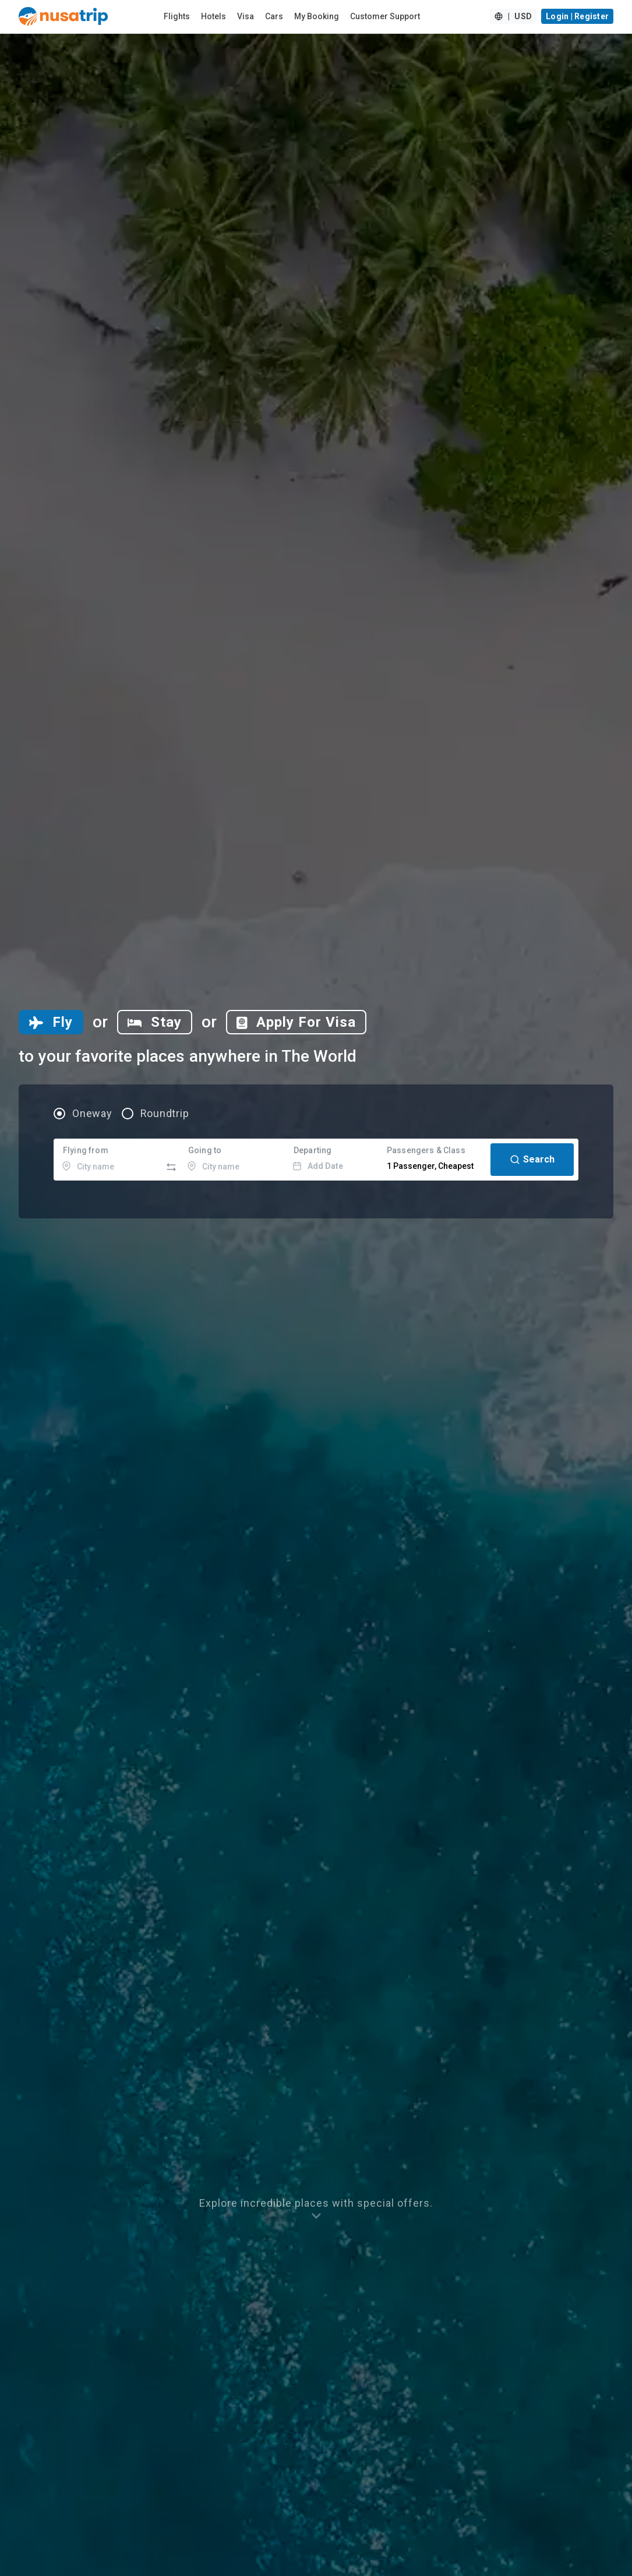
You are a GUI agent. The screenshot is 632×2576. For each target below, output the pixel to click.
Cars (274, 16)
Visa (245, 16)
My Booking (316, 16)
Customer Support (385, 16)
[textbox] (108, 1159)
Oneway (92, 1113)
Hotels (213, 16)
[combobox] (108, 1159)
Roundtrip (164, 1113)
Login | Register (577, 16)
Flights (177, 16)
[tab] (51, 1022)
